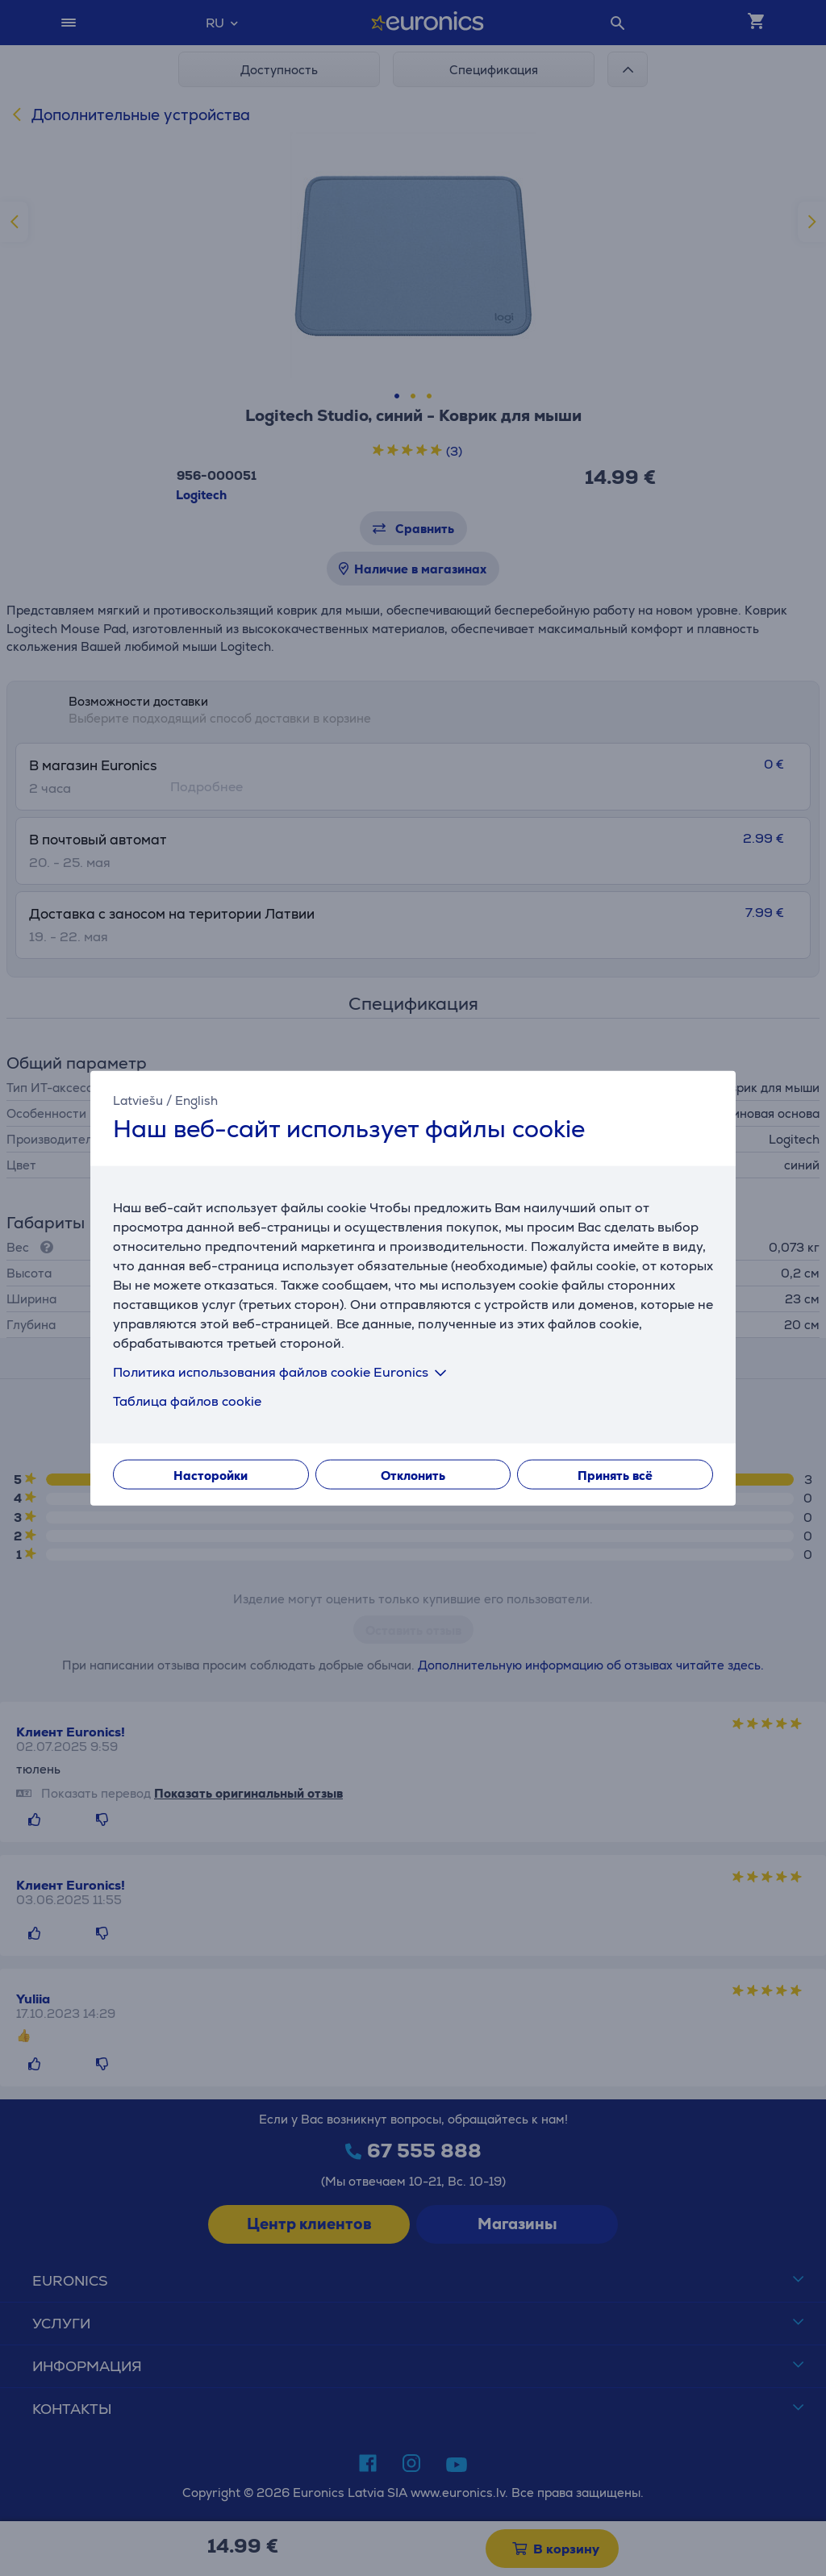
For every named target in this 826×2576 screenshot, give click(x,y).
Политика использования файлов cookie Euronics (283, 1371)
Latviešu (138, 1100)
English (196, 1100)
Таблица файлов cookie (187, 1400)
